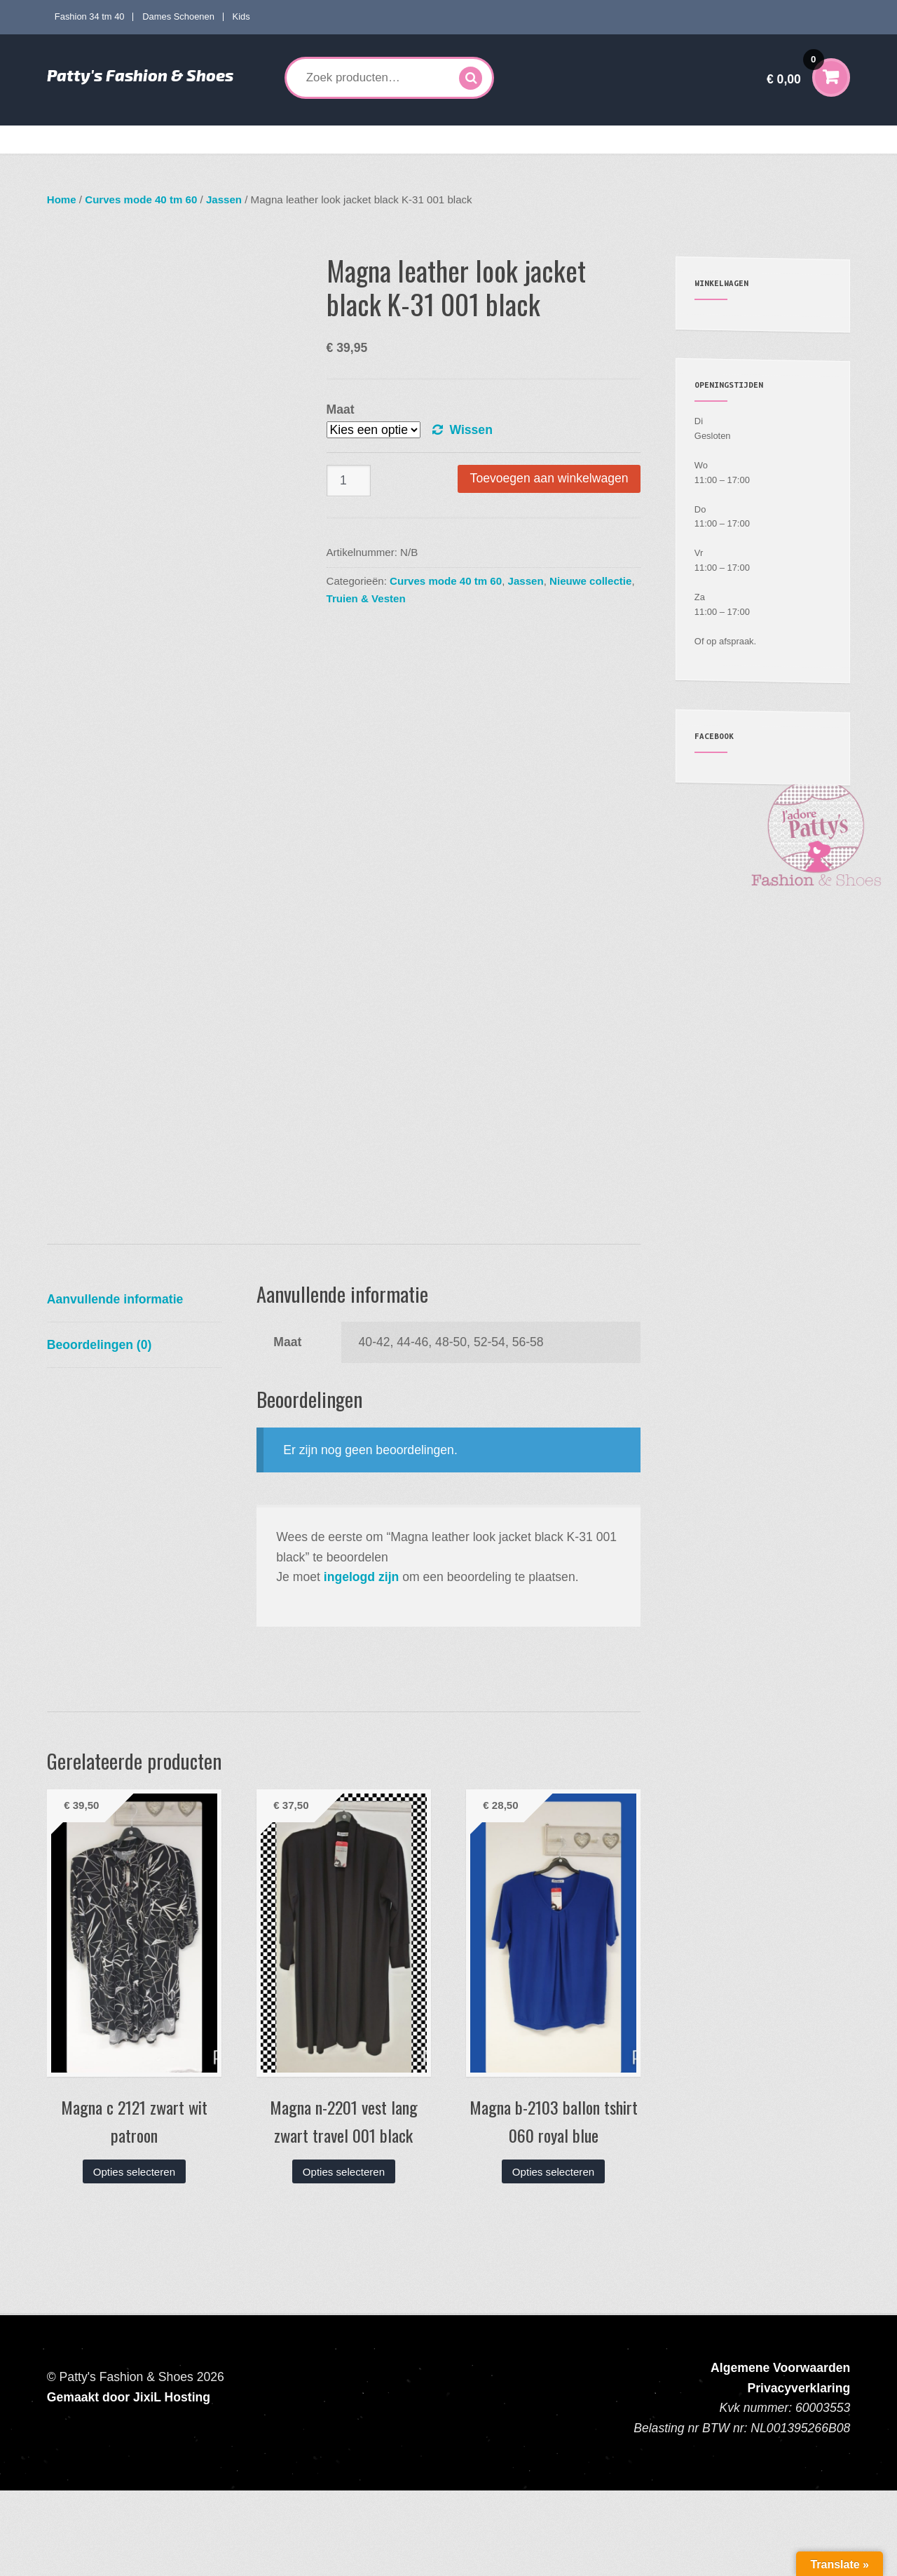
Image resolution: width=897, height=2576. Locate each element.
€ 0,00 (795, 70)
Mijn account (594, 139)
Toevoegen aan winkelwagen (549, 478)
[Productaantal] (349, 480)
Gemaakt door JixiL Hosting (128, 2483)
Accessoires (510, 139)
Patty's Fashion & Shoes (140, 75)
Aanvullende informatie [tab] (115, 1385)
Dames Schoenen (178, 16)
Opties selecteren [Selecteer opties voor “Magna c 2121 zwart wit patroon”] (134, 2257)
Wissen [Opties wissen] (470, 430)
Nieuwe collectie (590, 581)
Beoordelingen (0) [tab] (99, 1430)
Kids (241, 16)
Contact (785, 139)
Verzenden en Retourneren (694, 139)
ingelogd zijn (361, 1662)
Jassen (224, 199)
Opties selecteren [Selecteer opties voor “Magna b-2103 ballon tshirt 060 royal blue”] (553, 2257)
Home (70, 139)
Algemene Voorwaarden (780, 2454)
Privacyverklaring (799, 2474)
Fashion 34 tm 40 (90, 16)
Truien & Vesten (366, 598)
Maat (341, 409)
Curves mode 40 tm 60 (252, 139)
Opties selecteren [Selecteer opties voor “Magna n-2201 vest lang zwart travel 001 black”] (344, 2257)
